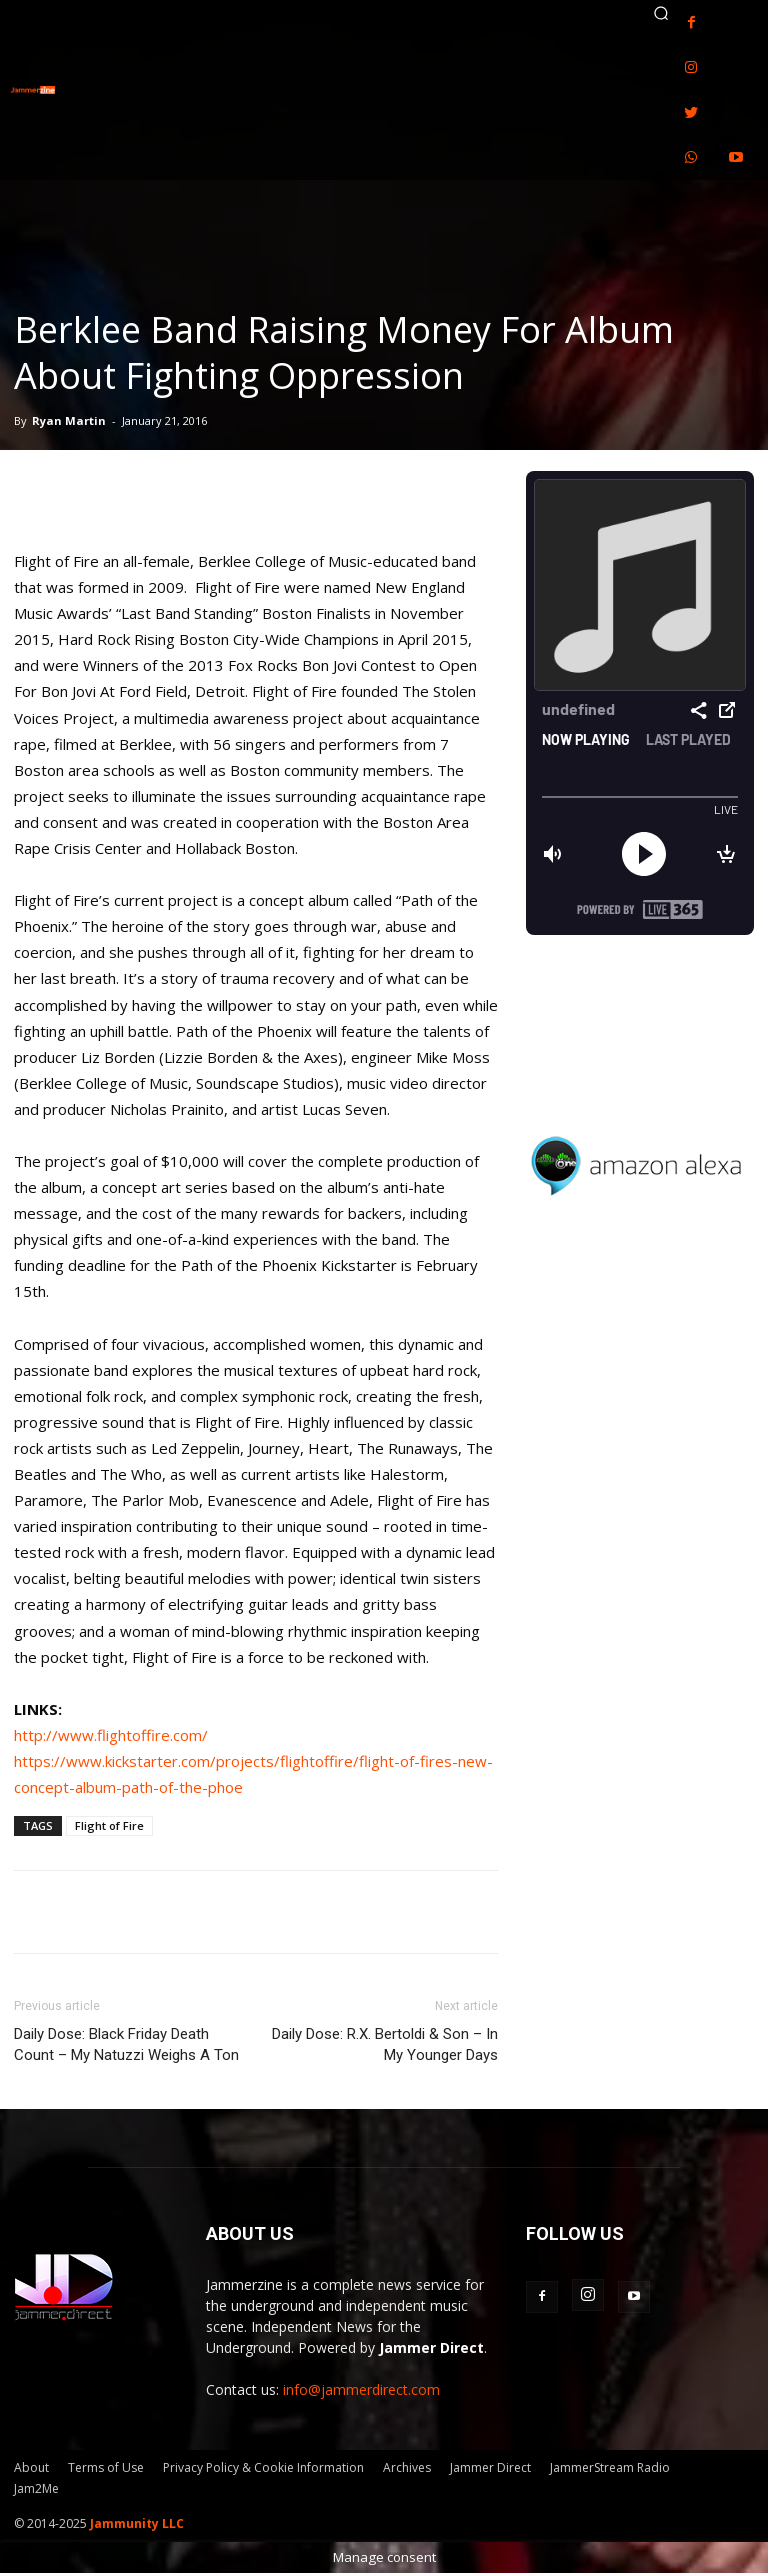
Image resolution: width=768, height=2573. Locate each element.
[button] (661, 13)
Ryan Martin (69, 420)
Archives (407, 2467)
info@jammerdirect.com (361, 2389)
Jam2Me (36, 2488)
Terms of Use (106, 2467)
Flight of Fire (109, 1825)
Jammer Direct (490, 2467)
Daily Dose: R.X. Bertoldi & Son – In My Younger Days (385, 2044)
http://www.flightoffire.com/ (111, 1735)
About (31, 2467)
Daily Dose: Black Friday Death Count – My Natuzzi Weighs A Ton (126, 2044)
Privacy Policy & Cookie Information (263, 2467)
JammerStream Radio (610, 2467)
